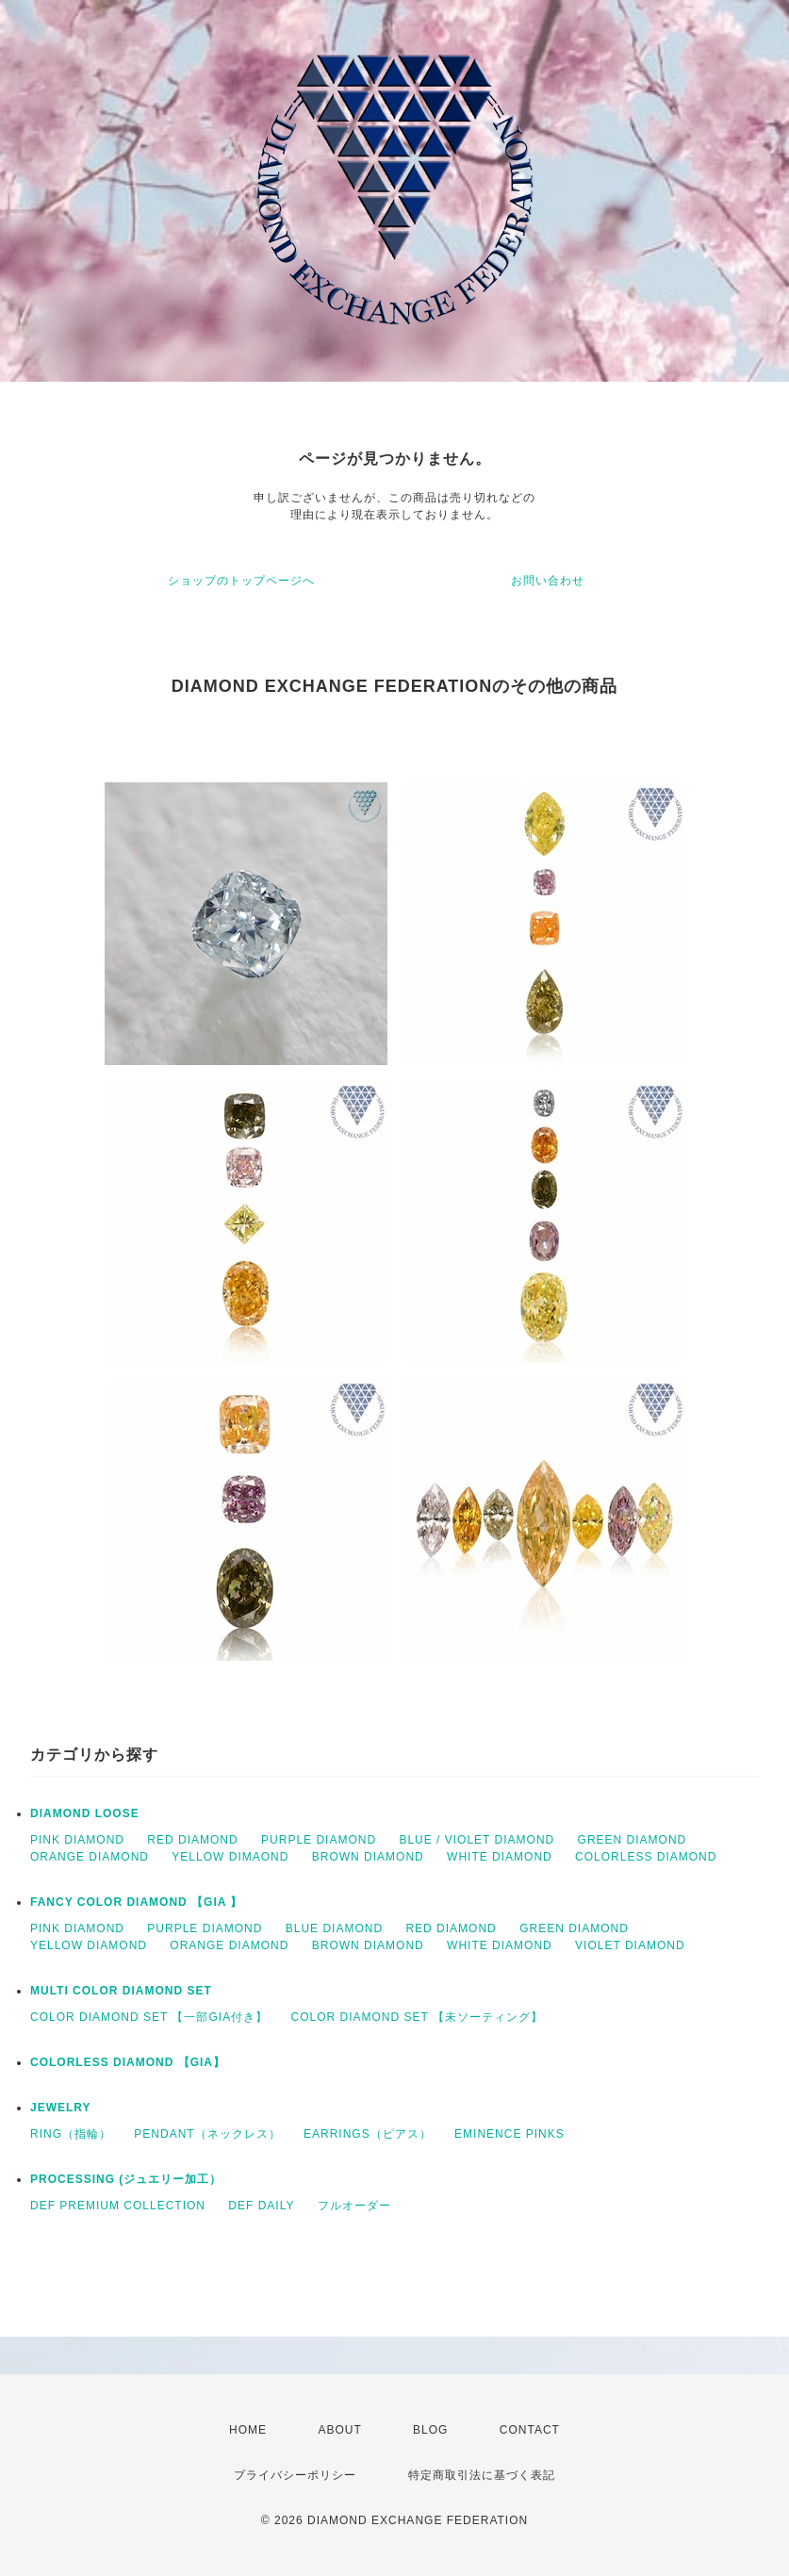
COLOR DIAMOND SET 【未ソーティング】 (416, 2017)
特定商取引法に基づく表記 (481, 2475)
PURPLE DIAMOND (318, 1839)
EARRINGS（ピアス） (368, 2134)
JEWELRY (60, 2107)
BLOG (430, 2430)
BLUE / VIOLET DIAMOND (476, 1839)
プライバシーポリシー (295, 2475)
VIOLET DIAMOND (629, 1945)
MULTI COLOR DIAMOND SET (121, 1990)
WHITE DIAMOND (499, 1856)
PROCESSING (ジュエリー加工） (126, 2179)
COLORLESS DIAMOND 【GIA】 (127, 2062)
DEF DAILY (261, 2205)
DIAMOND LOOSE (85, 1813)
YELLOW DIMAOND (230, 1856)
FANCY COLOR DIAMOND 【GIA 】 (136, 1902)
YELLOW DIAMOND (88, 1945)
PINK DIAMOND (77, 1839)
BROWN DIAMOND (368, 1856)
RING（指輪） (70, 2134)
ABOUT (339, 2430)
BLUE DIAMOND (334, 1928)
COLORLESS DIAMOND (645, 1856)
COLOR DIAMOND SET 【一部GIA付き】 (149, 2017)
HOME (248, 2430)
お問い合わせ (547, 580)
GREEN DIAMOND (632, 1839)
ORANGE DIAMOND (89, 1856)
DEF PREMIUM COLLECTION (117, 2205)
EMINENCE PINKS (509, 2134)
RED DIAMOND (192, 1839)
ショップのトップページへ (241, 580)
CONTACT (530, 2430)
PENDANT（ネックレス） (207, 2134)
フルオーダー (354, 2205)
